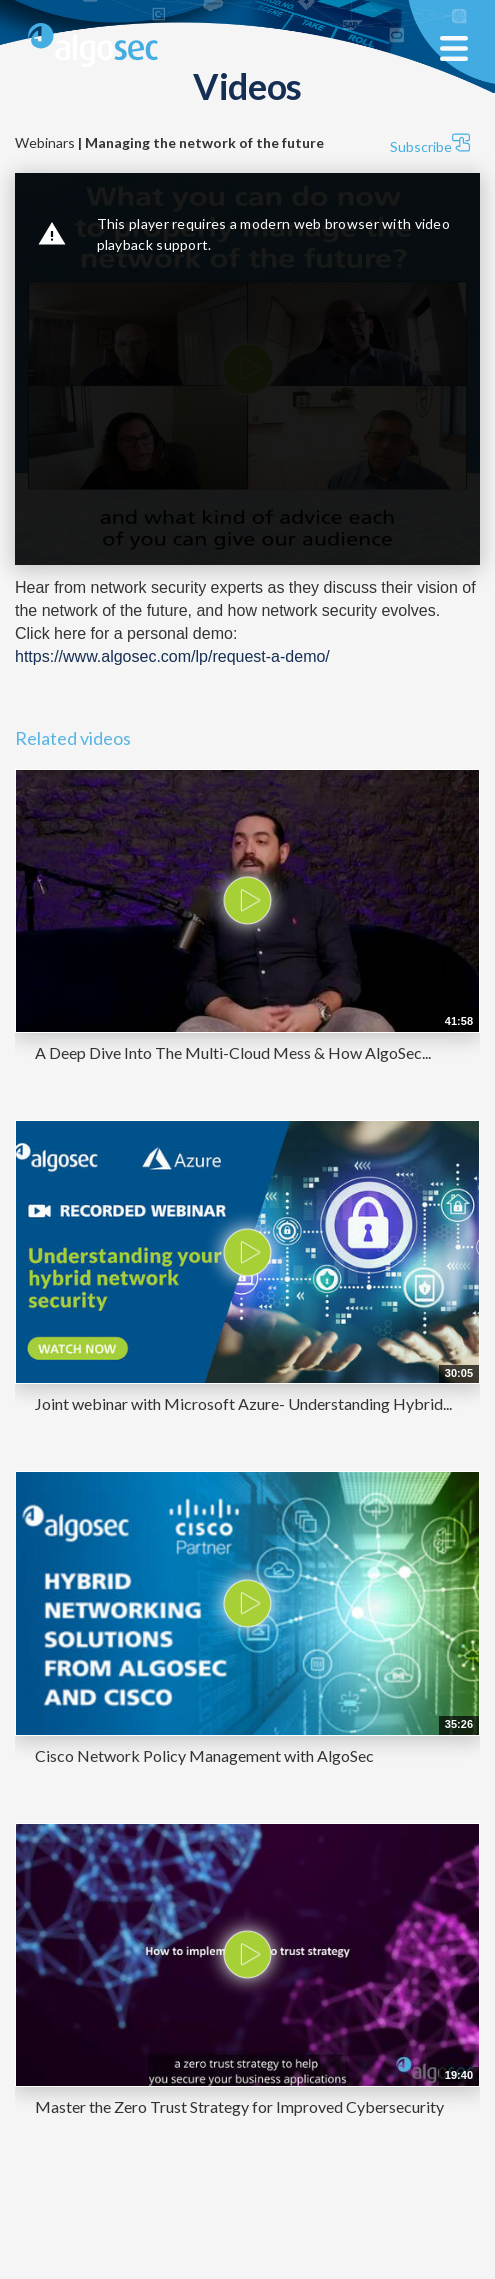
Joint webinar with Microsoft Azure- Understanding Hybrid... (243, 1403)
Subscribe (430, 144)
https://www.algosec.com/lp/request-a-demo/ (172, 656)
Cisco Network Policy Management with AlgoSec (204, 1755)
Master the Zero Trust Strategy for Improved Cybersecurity (239, 2106)
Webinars (169, 142)
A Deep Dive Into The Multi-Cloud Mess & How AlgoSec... (233, 1052)
